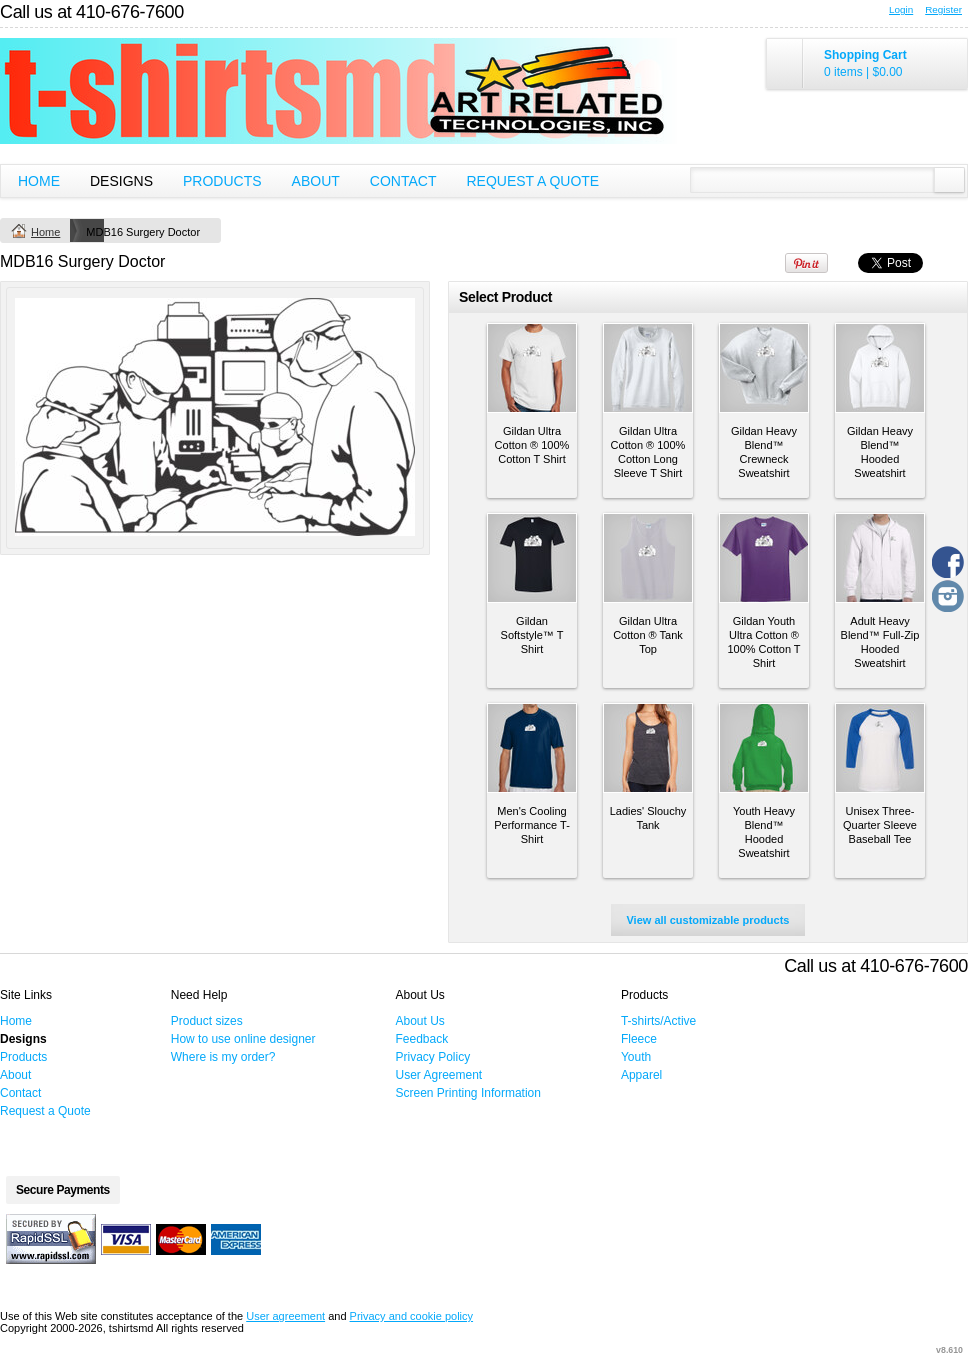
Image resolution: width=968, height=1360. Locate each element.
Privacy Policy (433, 1057)
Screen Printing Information (468, 1093)
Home (39, 181)
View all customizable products (707, 920)
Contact (403, 181)
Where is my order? (223, 1057)
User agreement (285, 1316)
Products (222, 181)
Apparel (641, 1075)
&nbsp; (532, 368)
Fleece (639, 1039)
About (316, 181)
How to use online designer (243, 1039)
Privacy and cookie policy (412, 1316)
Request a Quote (532, 181)
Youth (636, 1057)
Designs (121, 181)
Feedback (422, 1039)
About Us (420, 1021)
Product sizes (207, 1021)
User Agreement (439, 1075)
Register (943, 9)
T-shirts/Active (658, 1021)
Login (901, 9)
